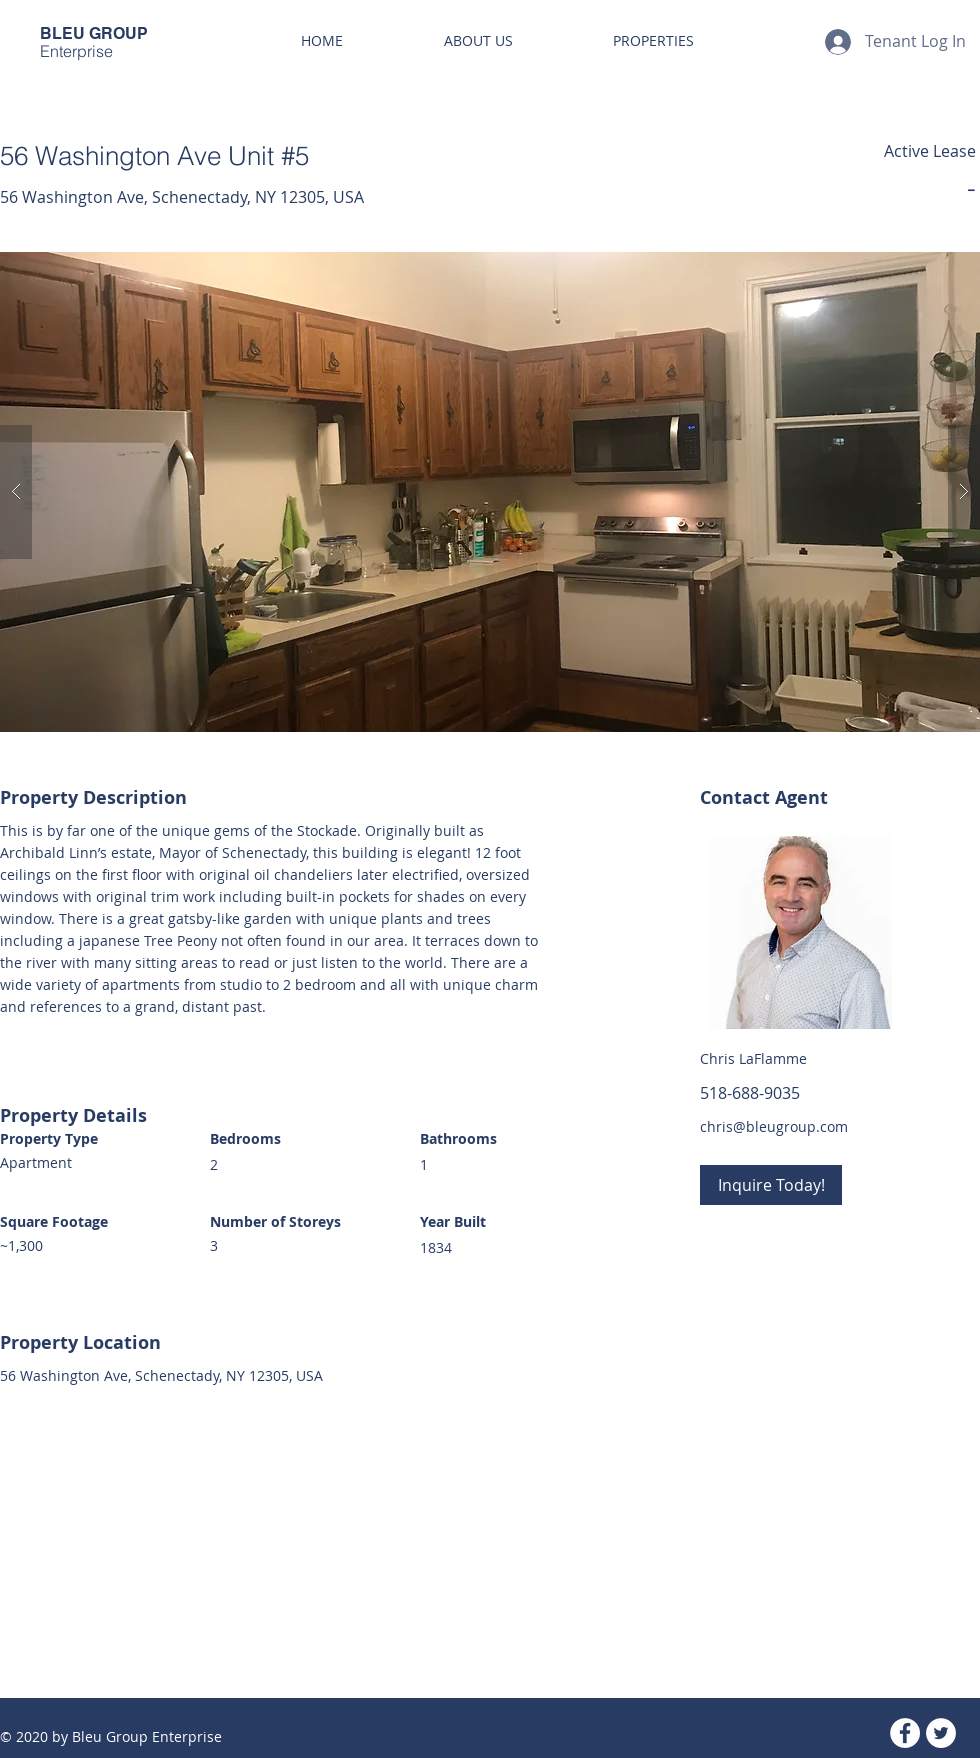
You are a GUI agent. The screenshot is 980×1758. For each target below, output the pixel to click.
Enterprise (76, 51)
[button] (490, 492)
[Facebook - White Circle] (905, 1733)
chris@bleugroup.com (774, 1126)
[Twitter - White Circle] (941, 1733)
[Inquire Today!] (771, 1185)
